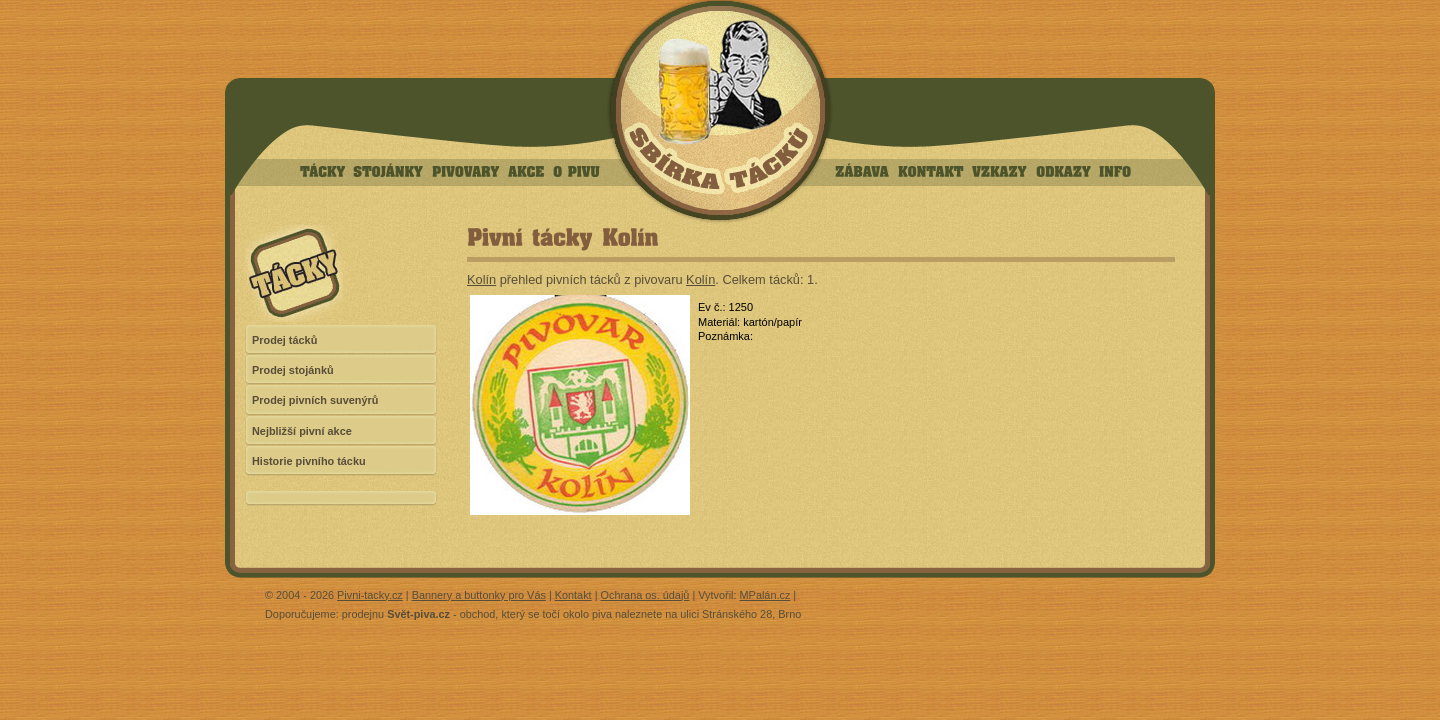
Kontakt (573, 595)
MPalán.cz (765, 595)
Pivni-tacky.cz (370, 595)
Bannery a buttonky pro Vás (479, 595)
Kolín (481, 279)
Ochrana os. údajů (645, 595)
